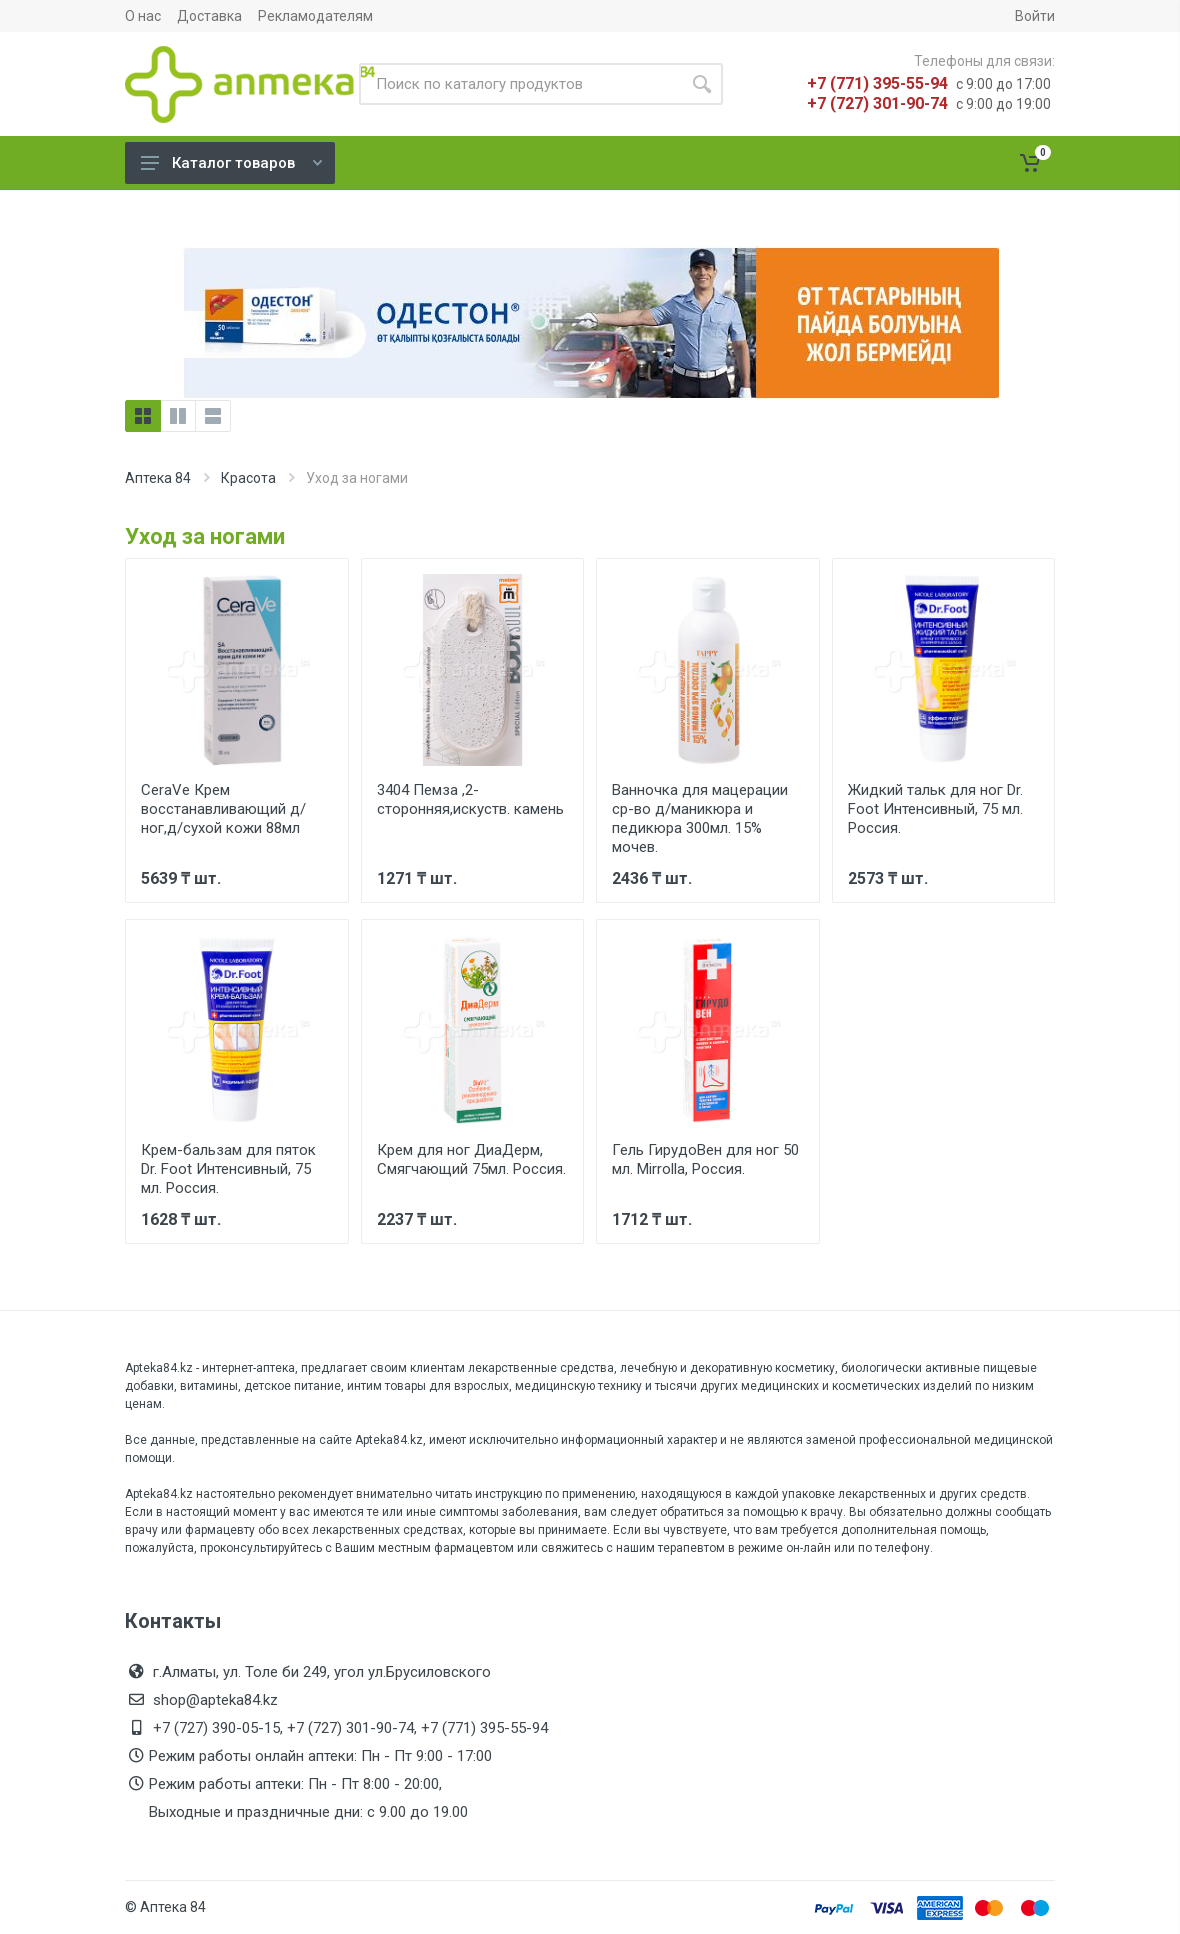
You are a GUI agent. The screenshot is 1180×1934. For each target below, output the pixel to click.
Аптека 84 (158, 478)
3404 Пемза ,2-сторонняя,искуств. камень (470, 799)
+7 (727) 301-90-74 (877, 103)
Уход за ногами (205, 536)
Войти (1035, 16)
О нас (143, 16)
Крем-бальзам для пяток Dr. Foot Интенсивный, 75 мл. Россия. (228, 1169)
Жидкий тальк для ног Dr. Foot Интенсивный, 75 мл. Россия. (935, 809)
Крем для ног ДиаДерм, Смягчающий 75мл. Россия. (471, 1159)
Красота (248, 478)
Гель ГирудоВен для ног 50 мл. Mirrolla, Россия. (705, 1159)
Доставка (209, 16)
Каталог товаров (231, 163)
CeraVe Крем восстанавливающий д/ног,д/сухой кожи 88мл (223, 809)
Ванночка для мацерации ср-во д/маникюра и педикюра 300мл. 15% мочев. (700, 818)
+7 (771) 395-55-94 (877, 83)
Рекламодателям (315, 16)
